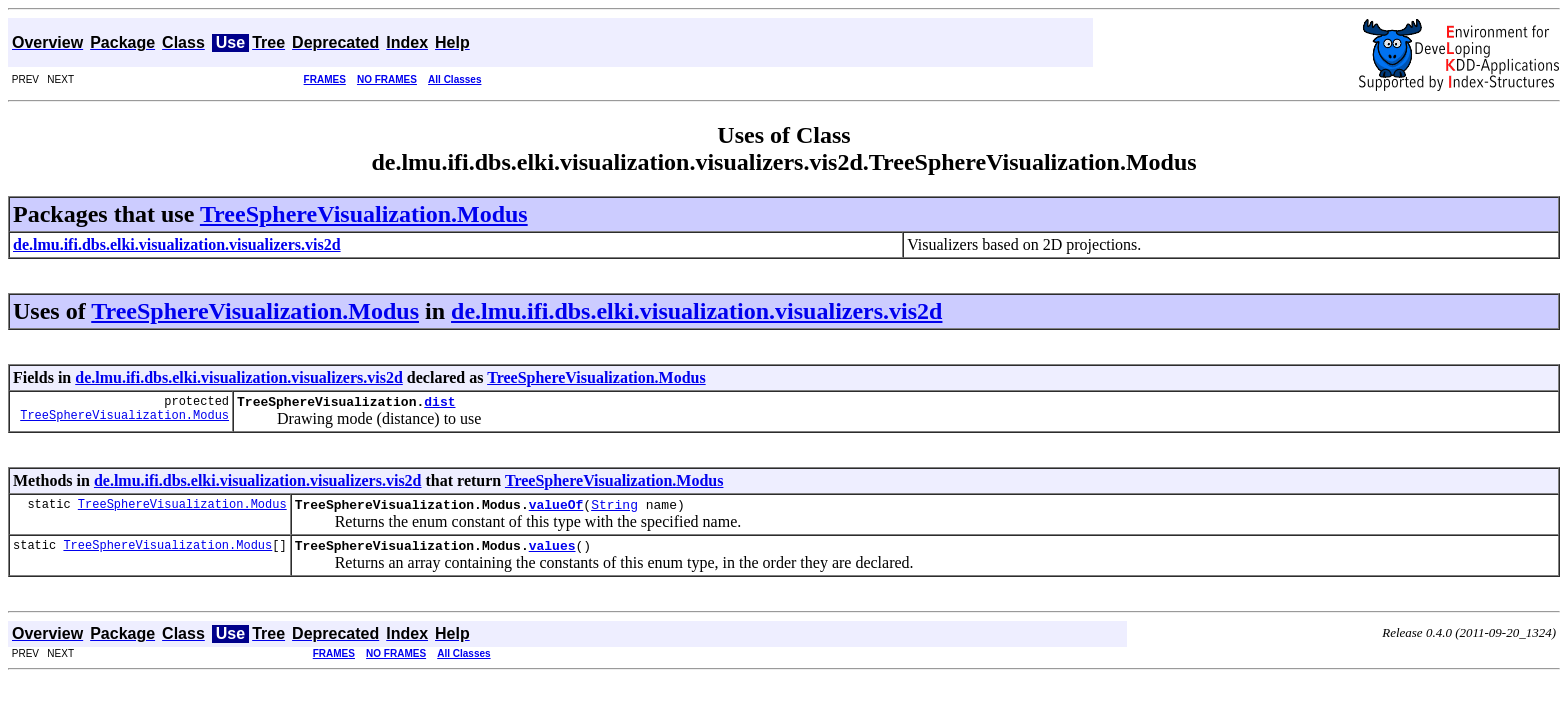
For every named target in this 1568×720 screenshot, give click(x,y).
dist (439, 404)
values (552, 554)
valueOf (556, 510)
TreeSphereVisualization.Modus (364, 214)
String (614, 510)
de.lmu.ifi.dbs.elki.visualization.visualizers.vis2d (696, 311)
